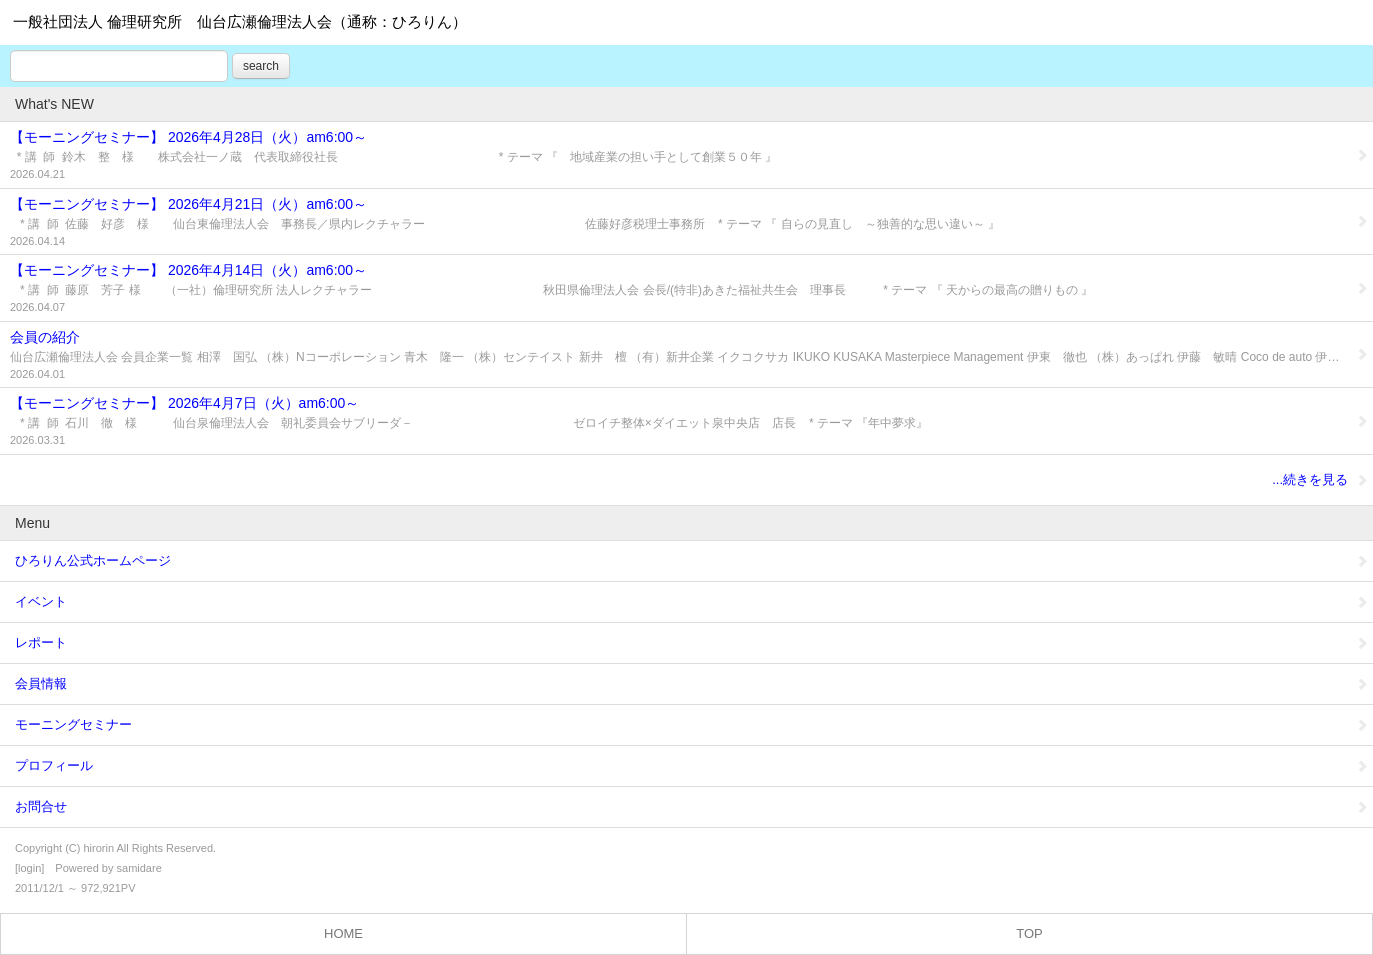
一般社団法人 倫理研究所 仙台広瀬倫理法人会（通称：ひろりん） (240, 21)
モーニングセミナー (692, 724)
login (29, 868)
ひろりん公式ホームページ (692, 560)
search (261, 66)
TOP (1029, 933)
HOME (343, 933)
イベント (692, 601)
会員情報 (692, 683)
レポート (692, 642)
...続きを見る (1320, 479)
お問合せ (692, 806)
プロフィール (692, 765)
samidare (139, 868)
